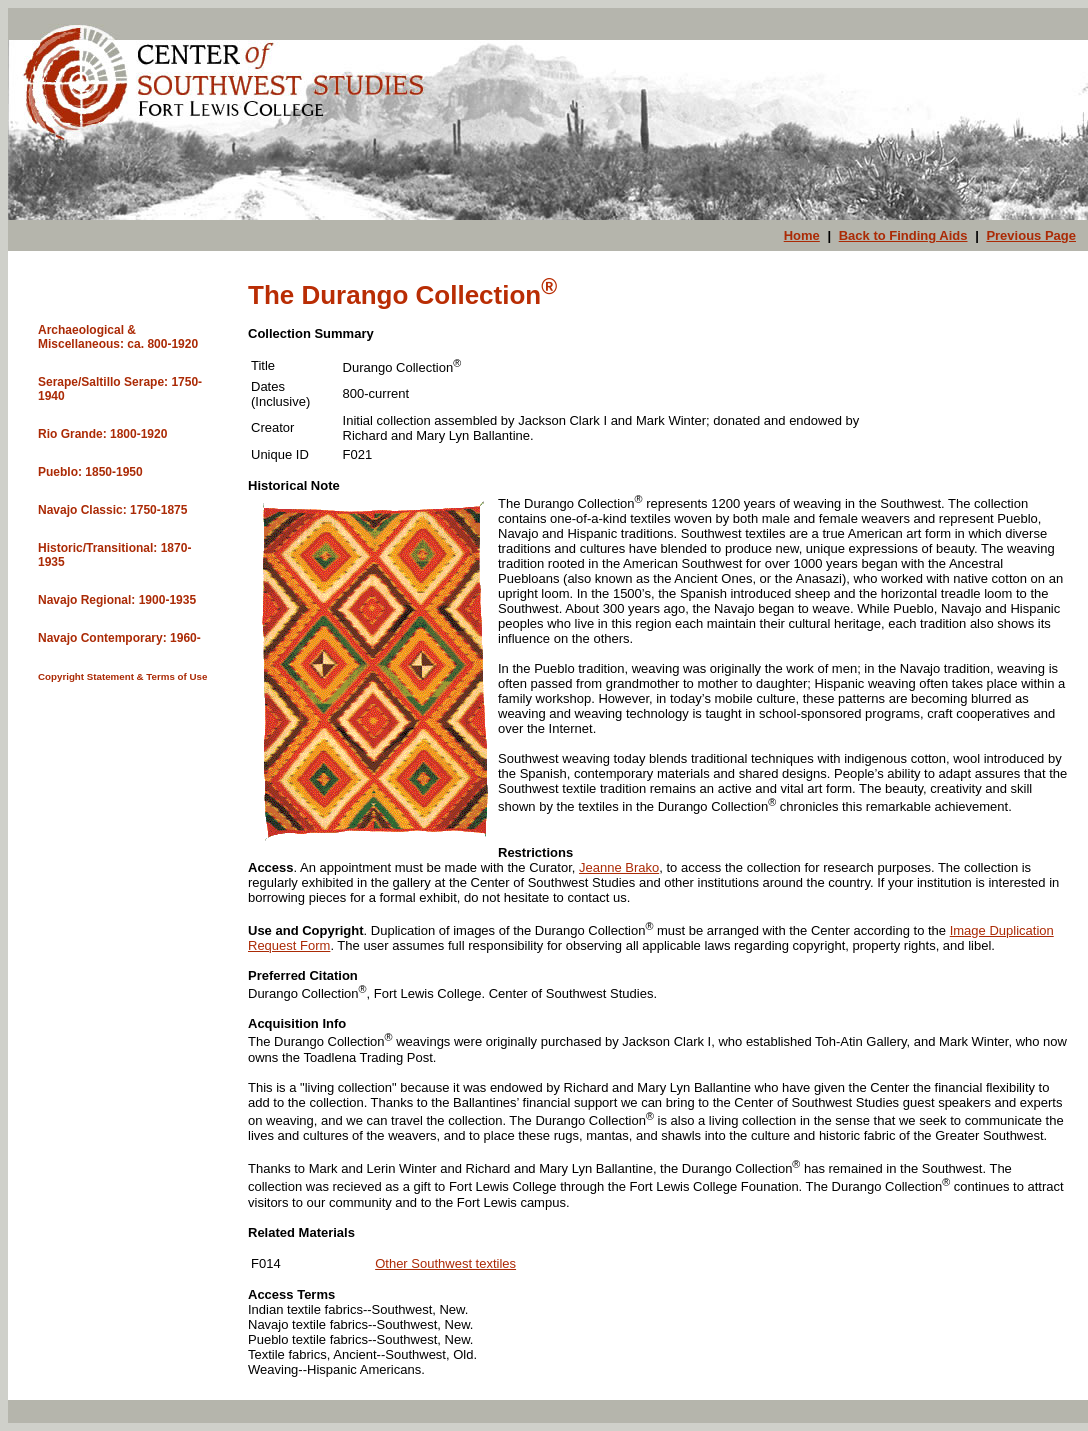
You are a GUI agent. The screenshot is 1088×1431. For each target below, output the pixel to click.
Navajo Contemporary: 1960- (119, 638)
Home (802, 235)
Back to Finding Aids (903, 235)
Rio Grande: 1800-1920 (102, 434)
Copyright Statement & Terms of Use (122, 676)
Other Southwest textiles (445, 1263)
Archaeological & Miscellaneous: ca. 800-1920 (118, 337)
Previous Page (1031, 235)
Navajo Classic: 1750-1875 (112, 510)
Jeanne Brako (619, 867)
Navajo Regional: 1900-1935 (117, 600)
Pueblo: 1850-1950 (90, 472)
